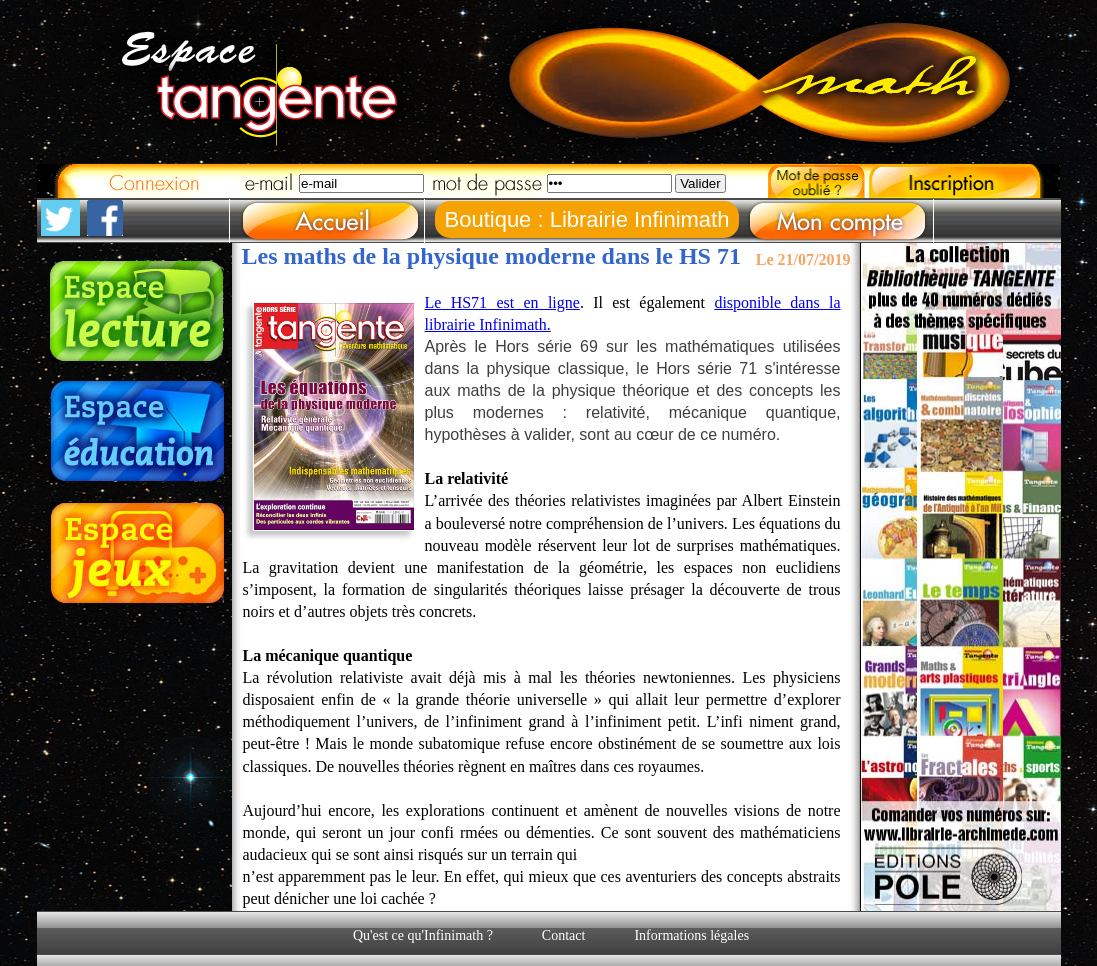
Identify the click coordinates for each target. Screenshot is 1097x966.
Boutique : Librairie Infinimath (587, 219)
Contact (564, 935)
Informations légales (691, 935)
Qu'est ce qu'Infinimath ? (423, 935)
